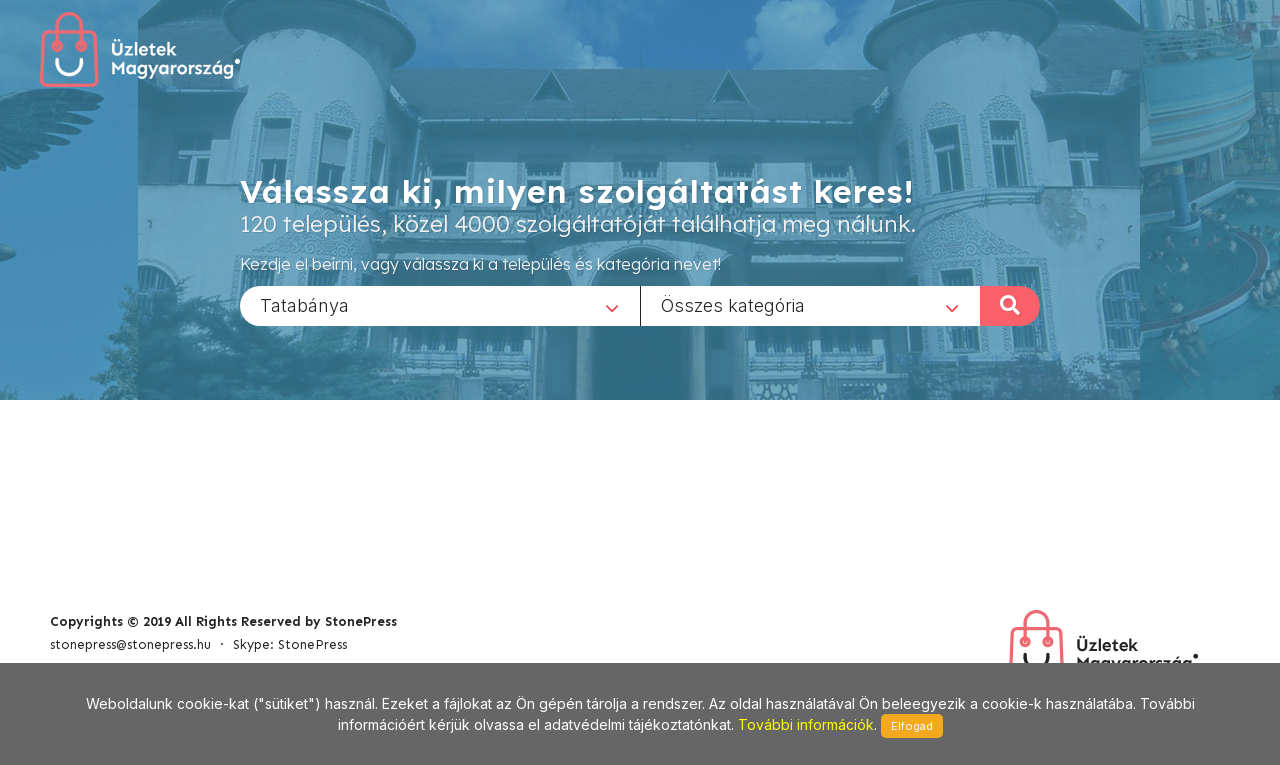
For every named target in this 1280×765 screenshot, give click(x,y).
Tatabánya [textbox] (304, 304)
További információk (806, 724)
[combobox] (440, 305)
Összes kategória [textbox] (733, 304)
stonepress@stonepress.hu (130, 644)
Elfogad (912, 726)
